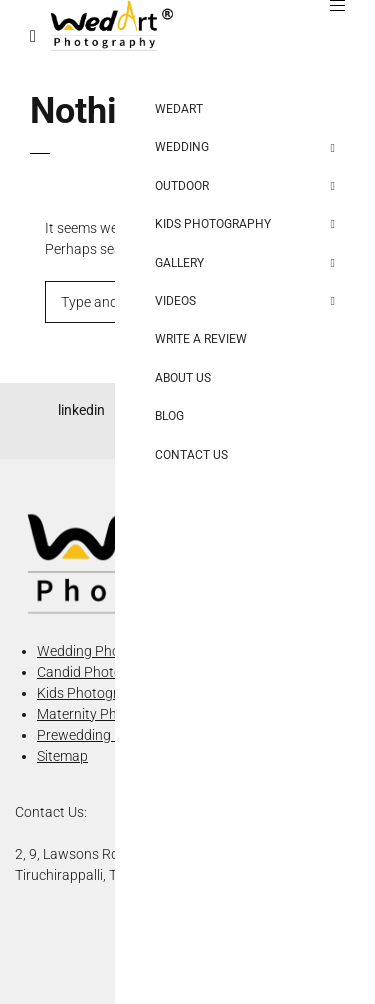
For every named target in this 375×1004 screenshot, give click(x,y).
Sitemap (62, 756)
